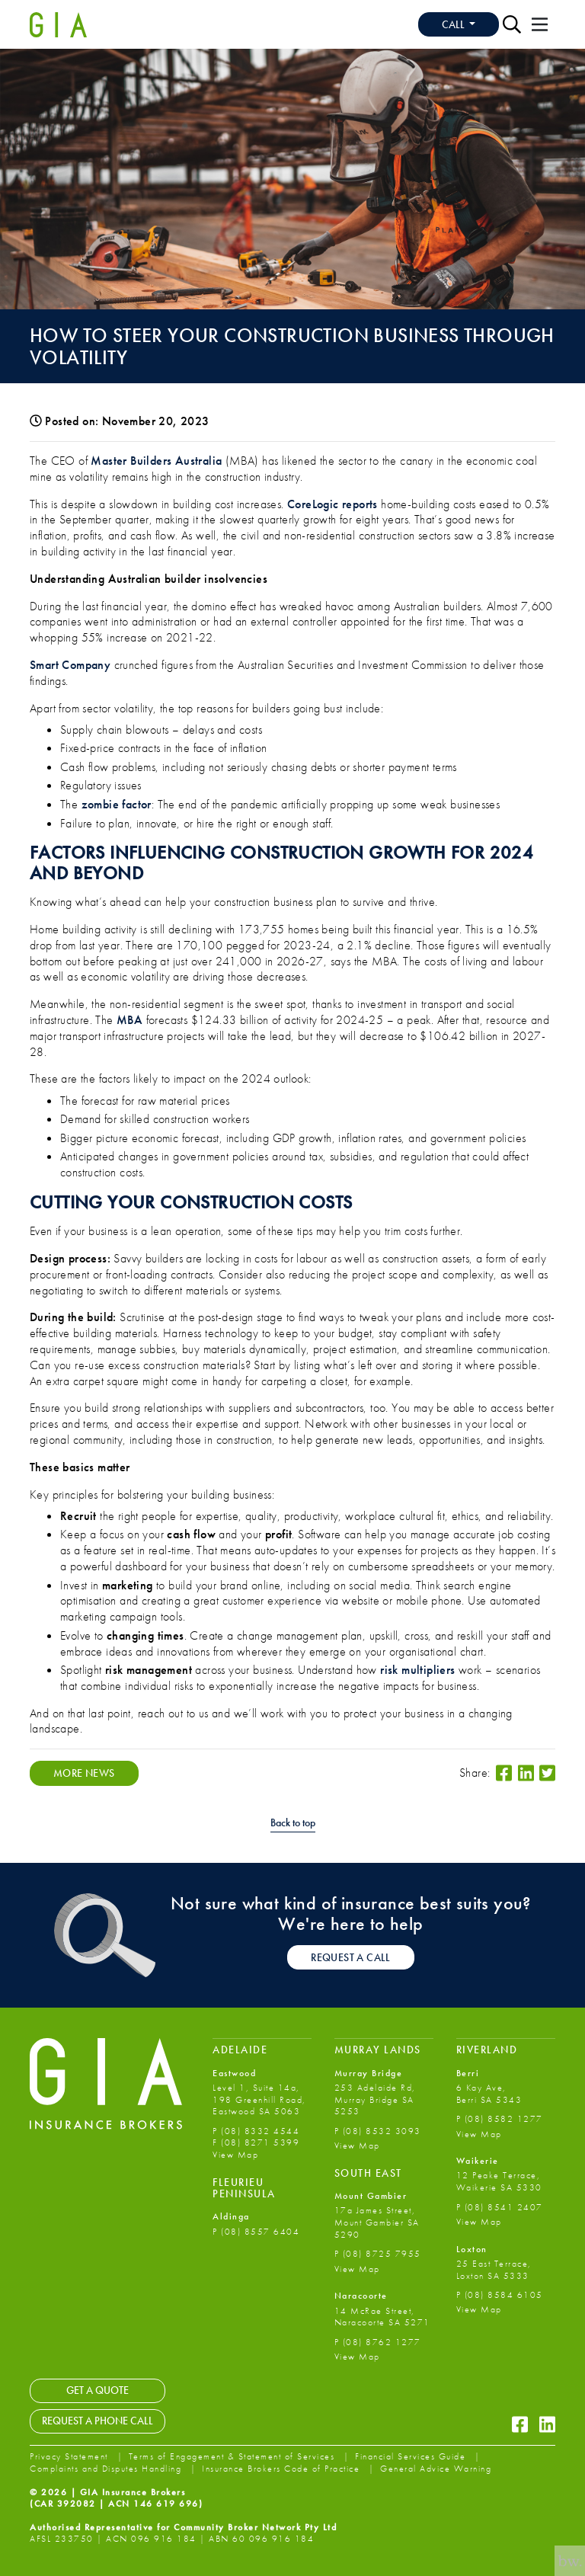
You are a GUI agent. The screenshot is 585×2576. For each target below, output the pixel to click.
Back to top (292, 1823)
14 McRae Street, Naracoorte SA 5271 (382, 2317)
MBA (129, 1020)
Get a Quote (97, 2390)
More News (84, 1773)
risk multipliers (417, 1670)
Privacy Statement (70, 2456)
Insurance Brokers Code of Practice (282, 2468)
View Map (235, 2155)
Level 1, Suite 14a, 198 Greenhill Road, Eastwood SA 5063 (259, 2099)
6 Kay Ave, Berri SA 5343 (489, 2094)
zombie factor (117, 804)
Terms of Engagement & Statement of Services (233, 2456)
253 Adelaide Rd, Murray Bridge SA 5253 (375, 2099)
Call (454, 24)
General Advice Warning (435, 2468)
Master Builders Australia (156, 461)
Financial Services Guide (412, 2456)
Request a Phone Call (97, 2420)
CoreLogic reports (332, 504)
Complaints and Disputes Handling (107, 2468)
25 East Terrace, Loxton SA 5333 (494, 2270)
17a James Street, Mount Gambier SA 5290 (377, 2222)
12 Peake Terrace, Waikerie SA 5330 (499, 2181)
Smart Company (70, 665)
